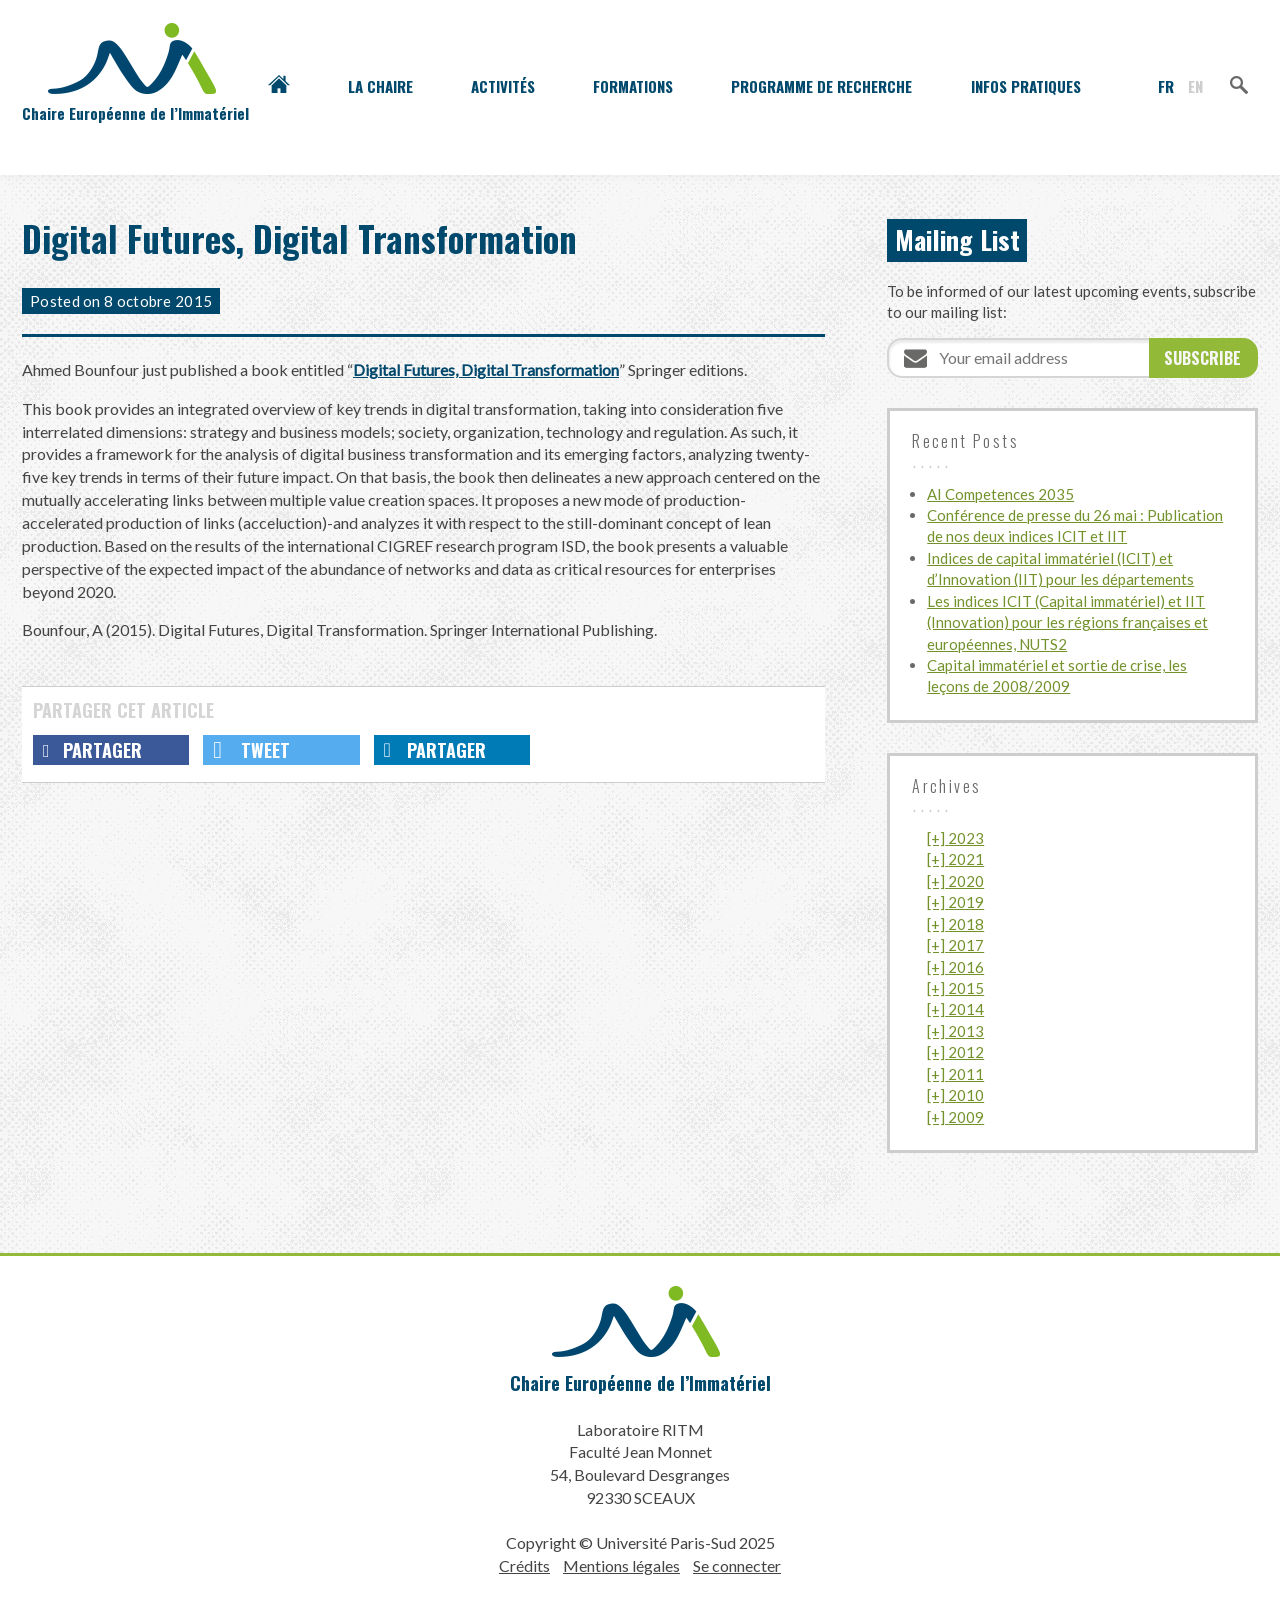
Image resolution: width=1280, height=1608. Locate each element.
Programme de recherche (821, 86)
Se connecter (737, 1565)
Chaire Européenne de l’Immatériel (640, 1383)
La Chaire (380, 86)
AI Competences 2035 (1000, 494)
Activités (503, 86)
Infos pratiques (1026, 86)
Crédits (524, 1565)
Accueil (279, 86)
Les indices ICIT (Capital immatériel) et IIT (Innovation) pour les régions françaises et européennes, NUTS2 (1067, 622)
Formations (633, 86)
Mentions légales (621, 1565)
